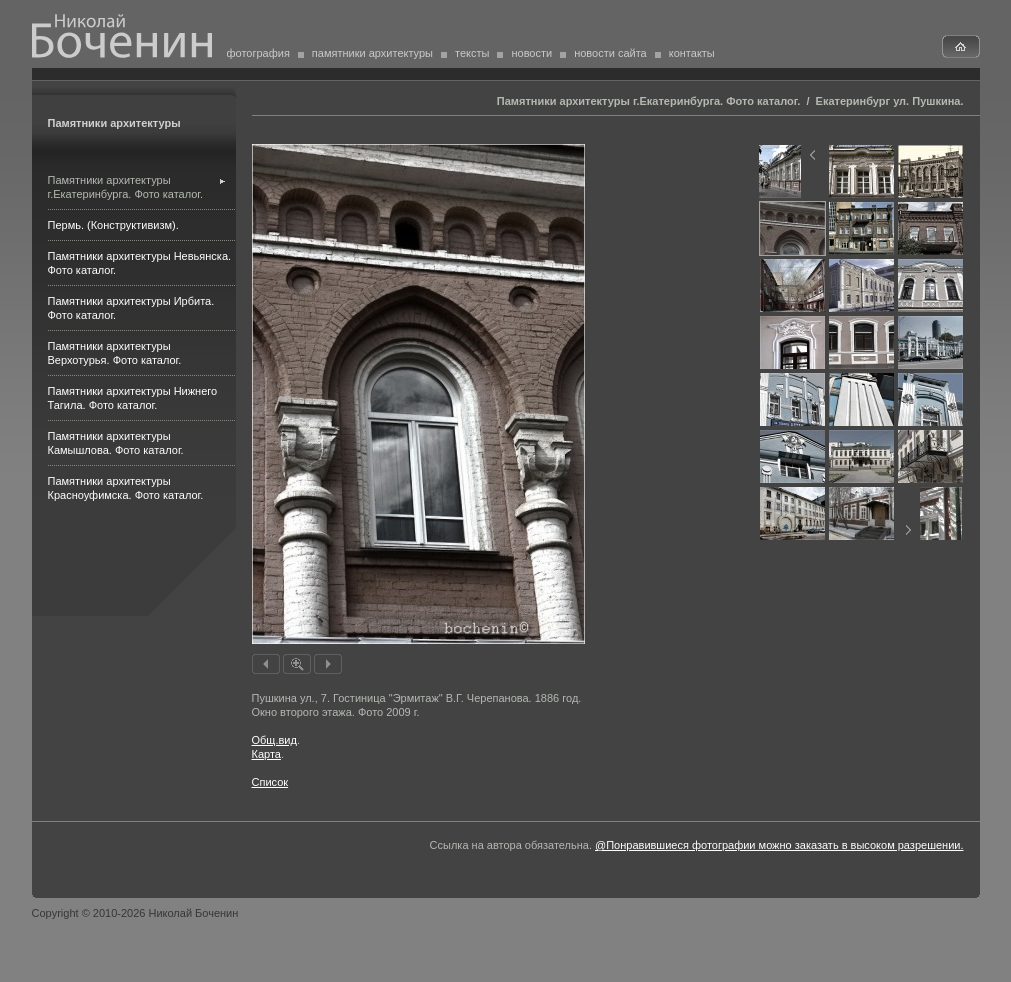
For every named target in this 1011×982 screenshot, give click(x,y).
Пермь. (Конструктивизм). (113, 225)
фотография (258, 53)
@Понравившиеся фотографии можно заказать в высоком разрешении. (779, 845)
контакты (692, 53)
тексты (472, 53)
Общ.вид (274, 740)
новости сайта (610, 53)
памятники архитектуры (372, 53)
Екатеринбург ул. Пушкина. (890, 101)
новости (531, 53)
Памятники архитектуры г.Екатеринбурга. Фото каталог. (648, 101)
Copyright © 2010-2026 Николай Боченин (135, 913)
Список (270, 782)
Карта (266, 754)
